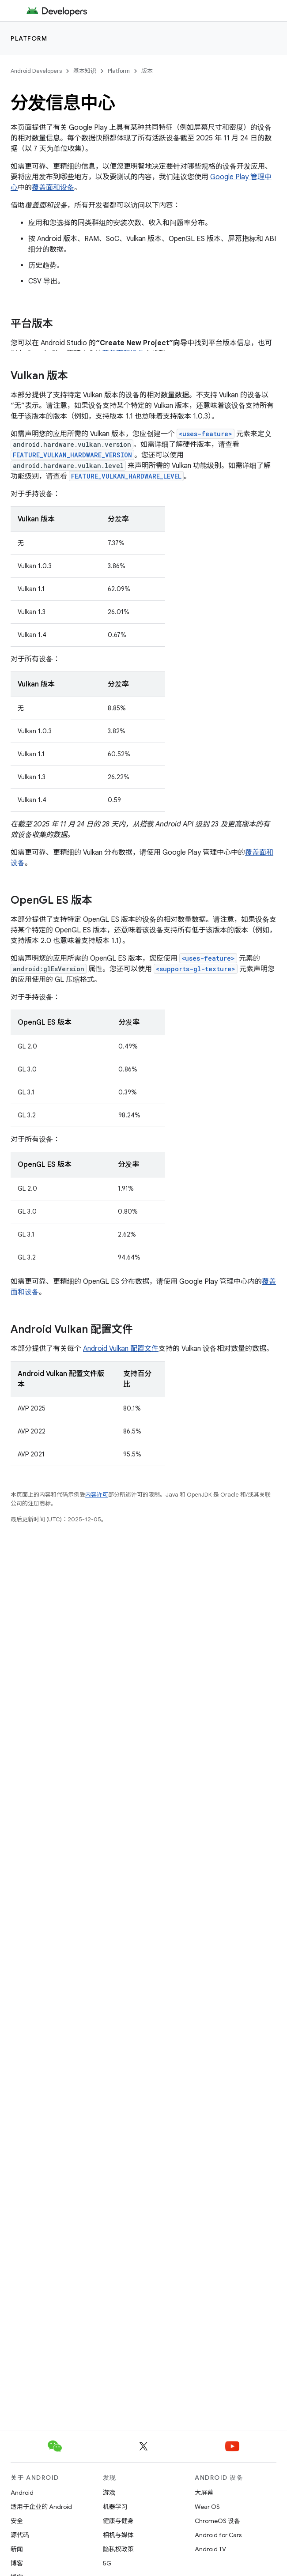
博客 (17, 2563)
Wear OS (207, 2507)
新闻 (17, 2549)
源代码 (20, 2535)
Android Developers (36, 71)
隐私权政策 (118, 2549)
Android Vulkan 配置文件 (121, 1348)
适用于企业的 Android (41, 2507)
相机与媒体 (118, 2535)
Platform (29, 38)
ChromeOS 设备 (217, 2521)
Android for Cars (218, 2535)
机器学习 (115, 2507)
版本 (147, 71)
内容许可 (96, 1494)
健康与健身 (118, 2521)
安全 (17, 2521)
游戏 (109, 2493)
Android (22, 2493)
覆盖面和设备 (53, 187)
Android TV (210, 2549)
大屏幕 (204, 2493)
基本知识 (84, 71)
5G (107, 2563)
